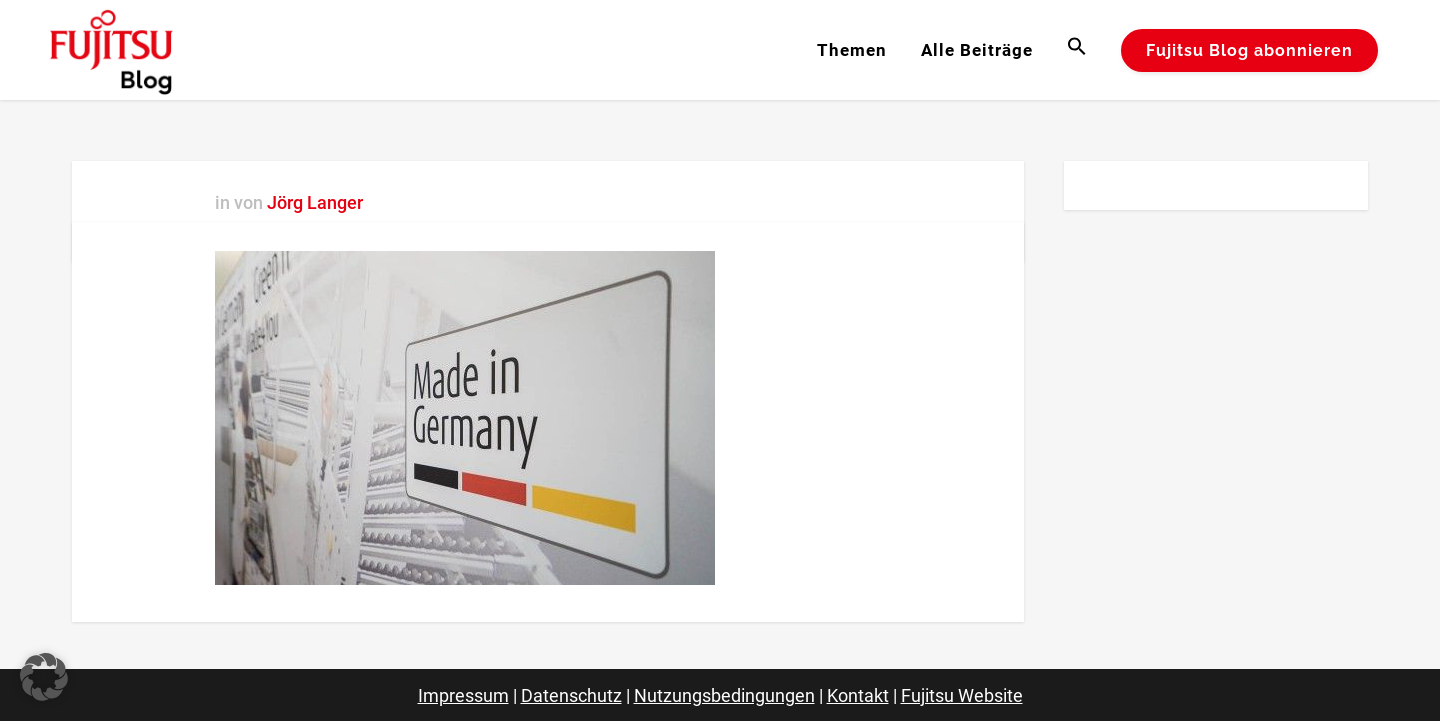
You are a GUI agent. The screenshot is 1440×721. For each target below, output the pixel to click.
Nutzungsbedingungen (724, 695)
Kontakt (858, 695)
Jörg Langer (315, 202)
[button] (1077, 50)
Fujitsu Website (962, 695)
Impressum (463, 695)
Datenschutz (571, 695)
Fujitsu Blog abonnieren (1249, 50)
